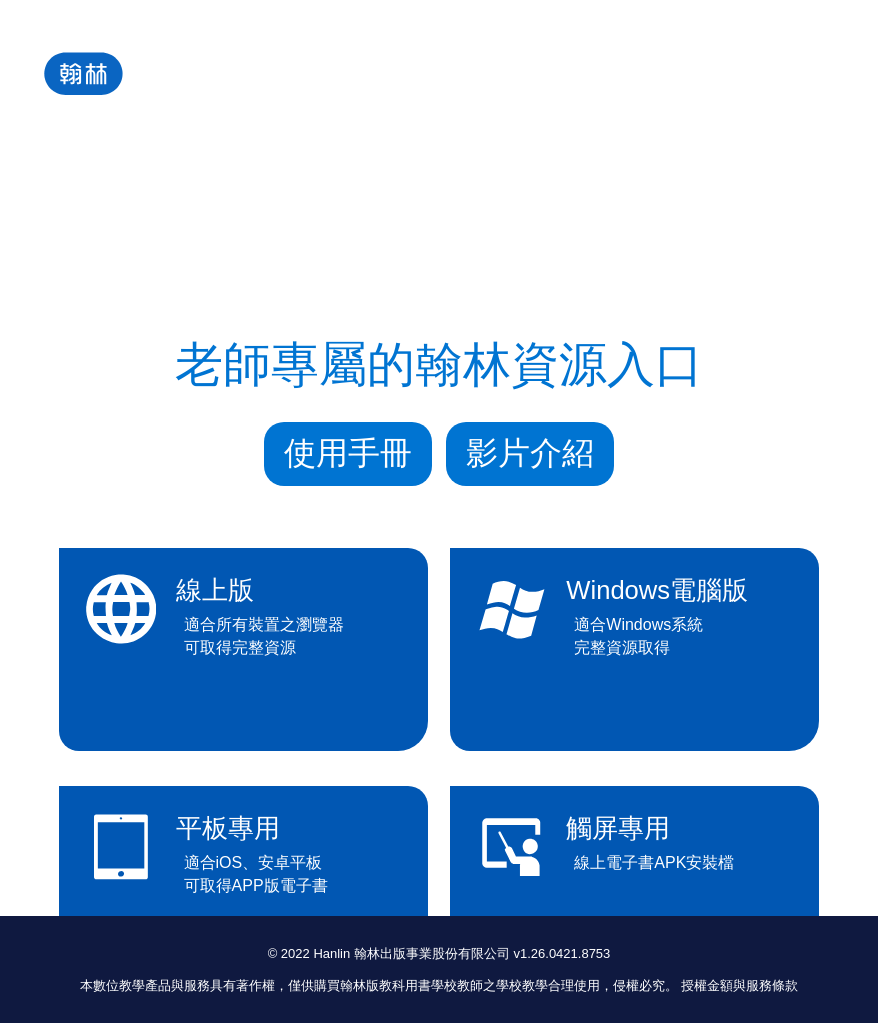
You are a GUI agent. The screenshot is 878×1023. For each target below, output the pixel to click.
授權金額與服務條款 (739, 985)
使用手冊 (348, 453)
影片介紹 (530, 453)
